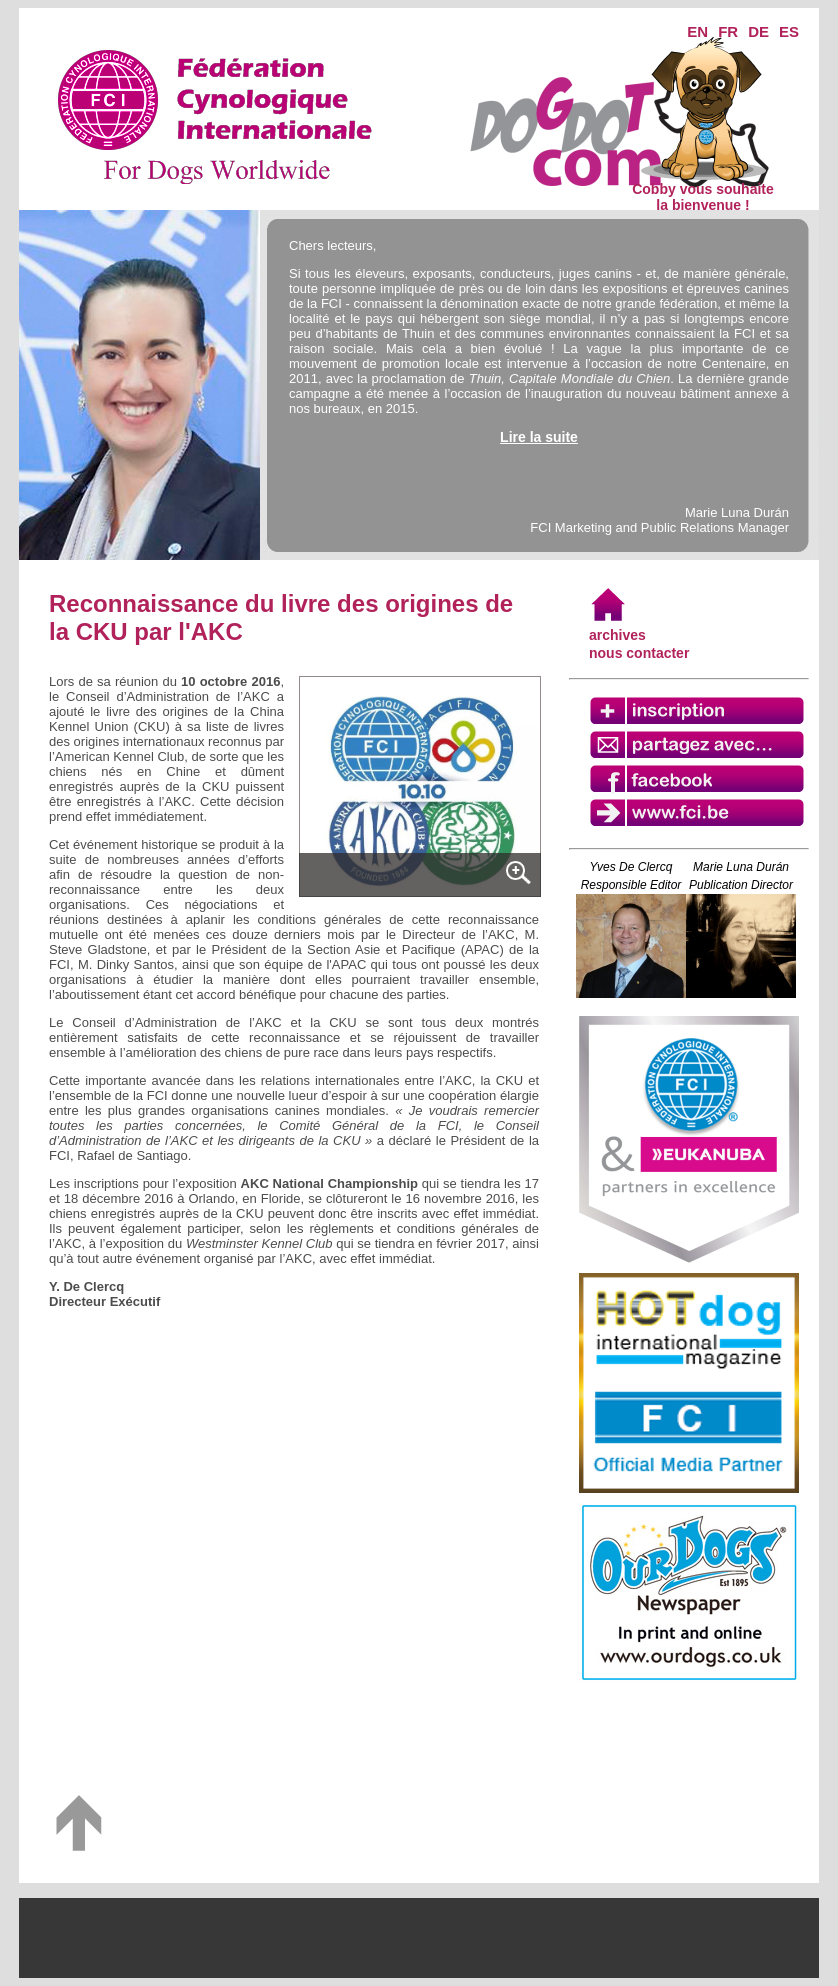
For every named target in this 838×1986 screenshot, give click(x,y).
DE (758, 31)
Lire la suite (539, 437)
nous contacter (639, 653)
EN (697, 31)
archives (617, 635)
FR (728, 31)
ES (789, 31)
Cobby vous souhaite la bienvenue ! (703, 190)
